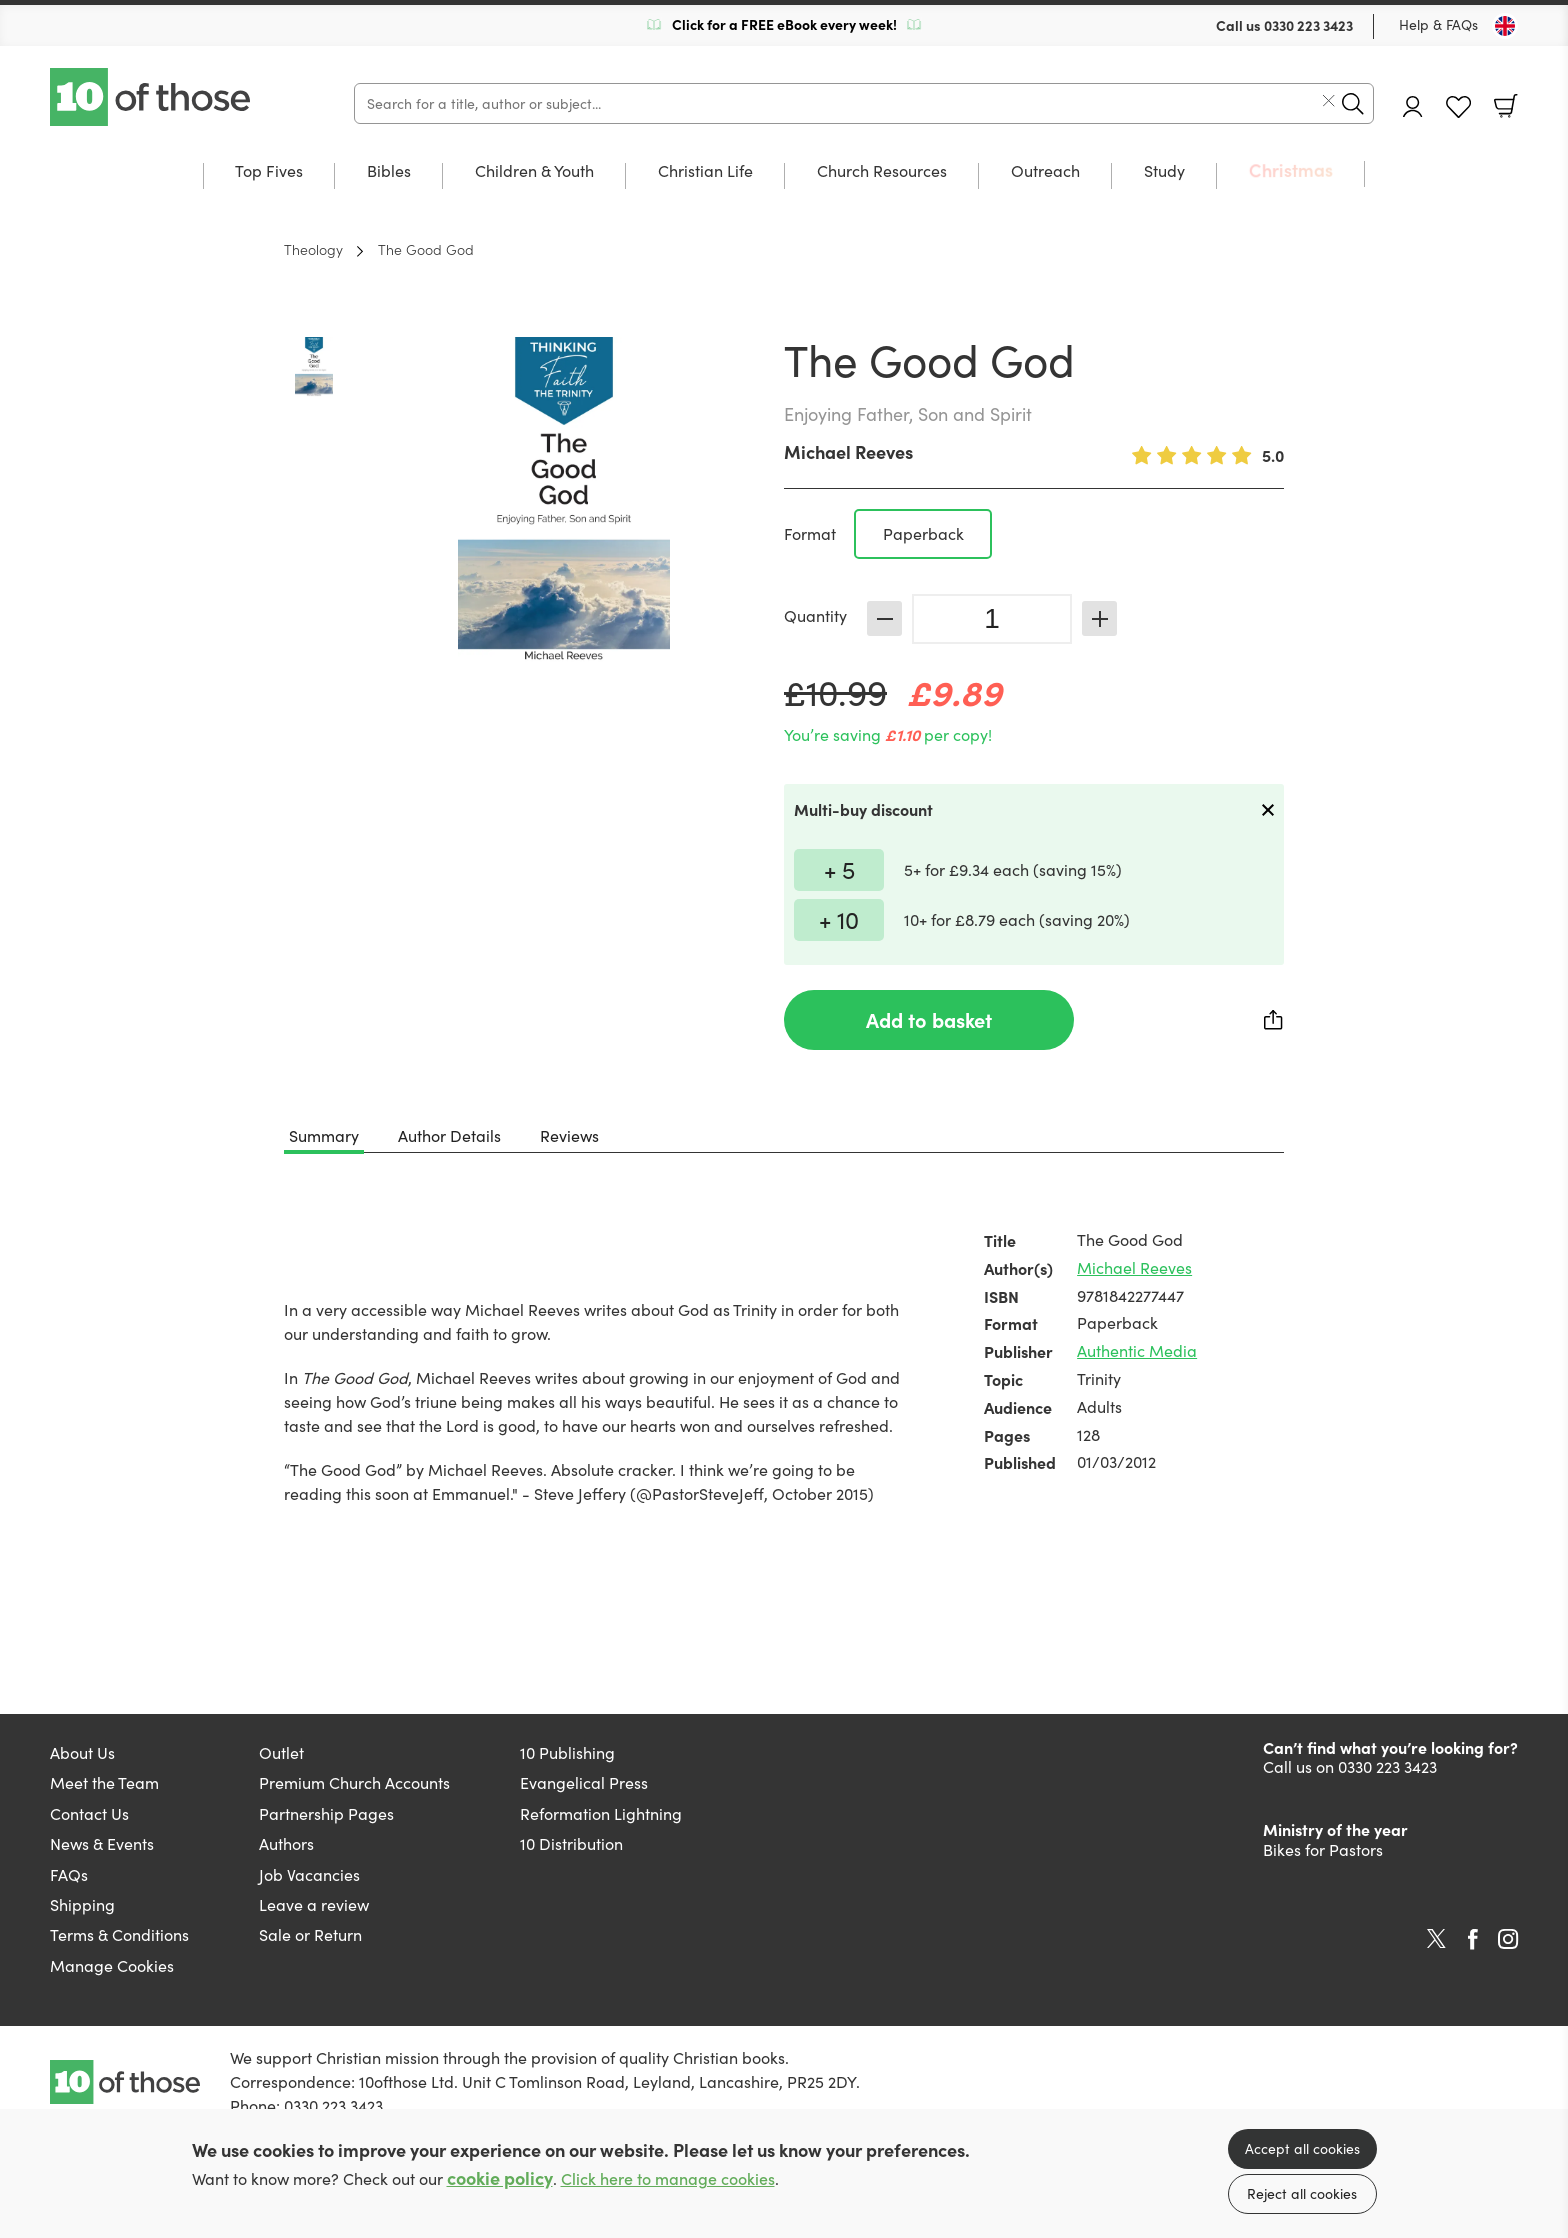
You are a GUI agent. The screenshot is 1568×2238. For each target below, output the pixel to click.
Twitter (1436, 1939)
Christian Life (705, 172)
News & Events (102, 1843)
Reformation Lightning (601, 1813)
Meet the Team (104, 1782)
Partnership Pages (326, 1813)
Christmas (1291, 170)
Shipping (82, 1904)
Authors (286, 1843)
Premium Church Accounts (354, 1782)
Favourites (1458, 107)
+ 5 (839, 869)
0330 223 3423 (1308, 25)
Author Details (449, 1135)
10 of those (152, 97)
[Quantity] (992, 619)
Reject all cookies (1302, 2193)
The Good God (426, 249)
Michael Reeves (848, 451)
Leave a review (314, 1904)
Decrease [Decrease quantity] (884, 618)
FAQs (69, 1874)
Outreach (1045, 172)
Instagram (1508, 1939)
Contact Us (89, 1813)
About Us (82, 1752)
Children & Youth (534, 172)
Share (1274, 1020)
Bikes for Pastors (1323, 1849)
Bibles (389, 172)
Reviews (569, 1135)
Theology (313, 249)
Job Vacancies (309, 1874)
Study (1164, 172)
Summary (324, 1135)
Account (1413, 106)
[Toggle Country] (1505, 26)
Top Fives (269, 172)
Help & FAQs (1438, 24)
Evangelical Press (584, 1782)
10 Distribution (571, 1843)
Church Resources (882, 172)
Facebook (1473, 1939)
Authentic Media (1137, 1350)
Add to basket (929, 1019)
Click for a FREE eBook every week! (784, 24)
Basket (1506, 106)
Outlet (281, 1752)
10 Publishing (567, 1752)
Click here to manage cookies (668, 2178)
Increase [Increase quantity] (1099, 618)
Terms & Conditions (119, 1934)
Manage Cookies (112, 1965)
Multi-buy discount (863, 809)
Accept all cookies (1302, 2148)
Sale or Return (310, 1934)
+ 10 (839, 919)
